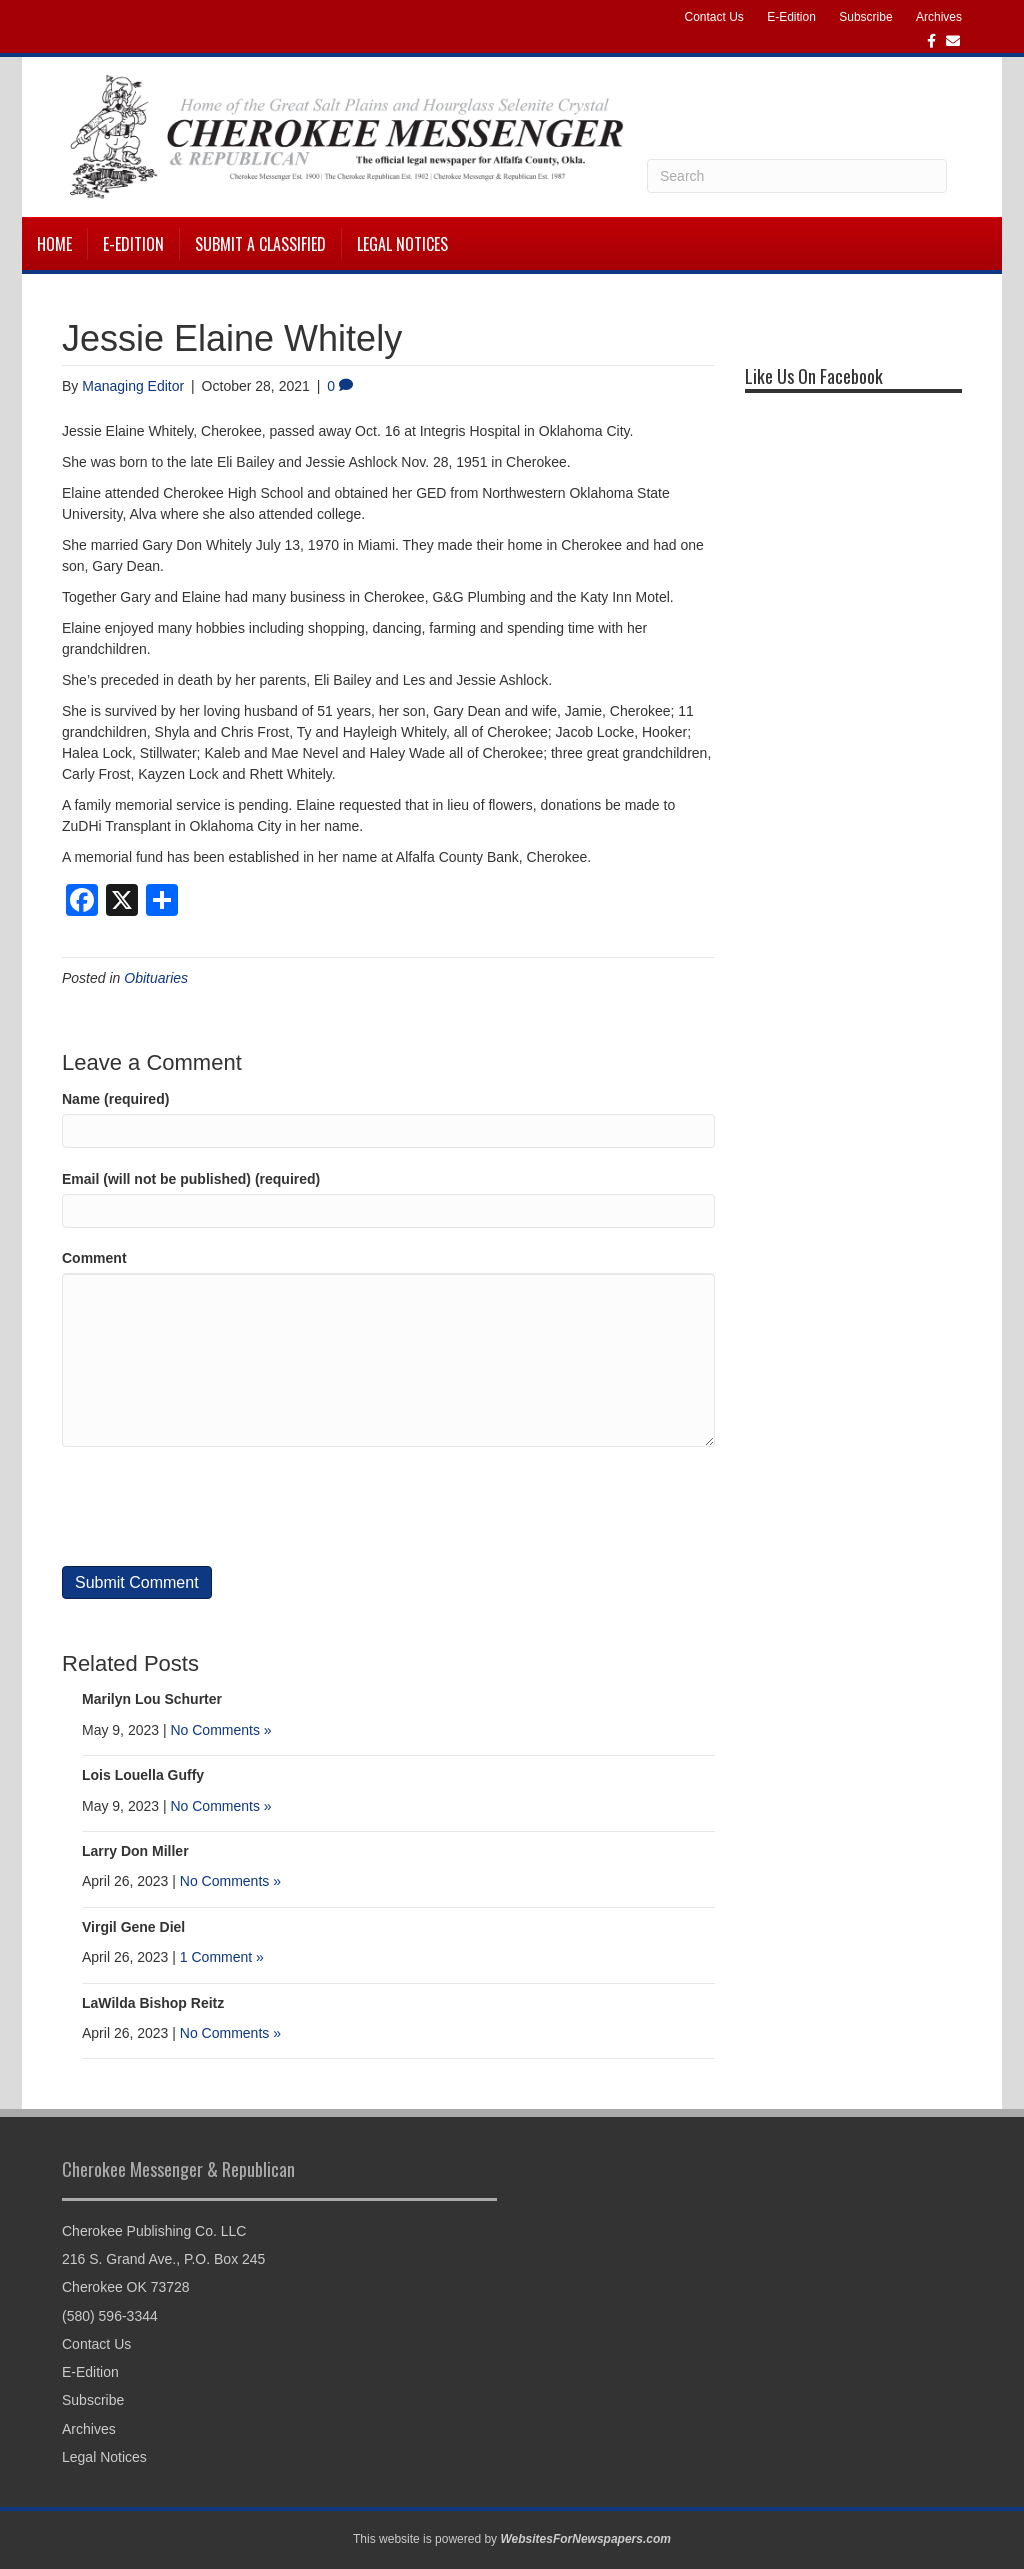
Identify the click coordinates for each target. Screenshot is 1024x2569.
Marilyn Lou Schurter (152, 1699)
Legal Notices (402, 244)
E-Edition (791, 17)
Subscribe (865, 17)
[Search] (797, 176)
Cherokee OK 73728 (126, 2287)
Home (54, 244)
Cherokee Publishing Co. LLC (154, 2231)
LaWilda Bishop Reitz (153, 2003)
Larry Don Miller (135, 1851)
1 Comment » (222, 1957)
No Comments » (220, 1730)
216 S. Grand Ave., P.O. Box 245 (163, 2259)
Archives (939, 17)
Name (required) (115, 1099)
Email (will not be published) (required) (191, 1179)
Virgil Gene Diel (133, 1927)
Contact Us (713, 17)
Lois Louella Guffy (143, 1775)
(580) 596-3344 (110, 2316)
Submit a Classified (260, 244)
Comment (94, 1258)
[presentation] (214, 1507)
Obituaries (156, 978)
